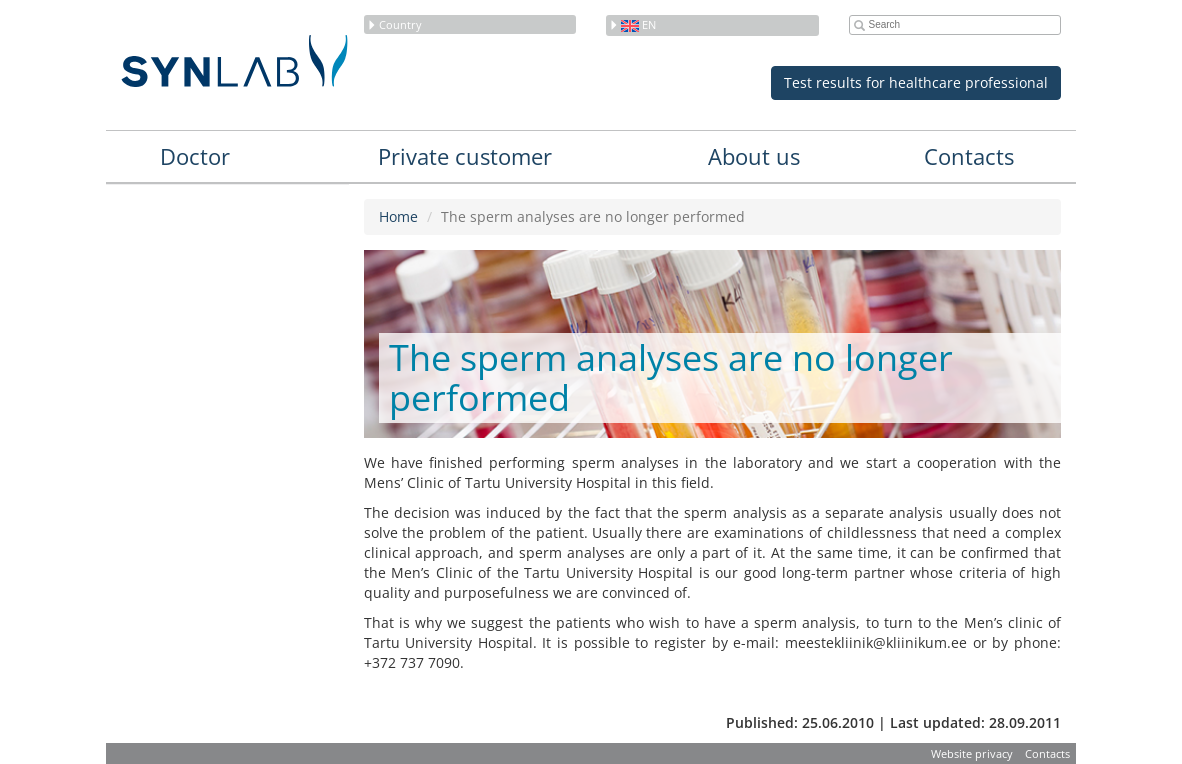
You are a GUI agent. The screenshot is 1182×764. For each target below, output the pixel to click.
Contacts (969, 156)
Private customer (465, 156)
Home (398, 216)
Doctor (195, 156)
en (632, 24)
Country (394, 24)
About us (754, 156)
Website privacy (972, 753)
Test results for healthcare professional (916, 82)
